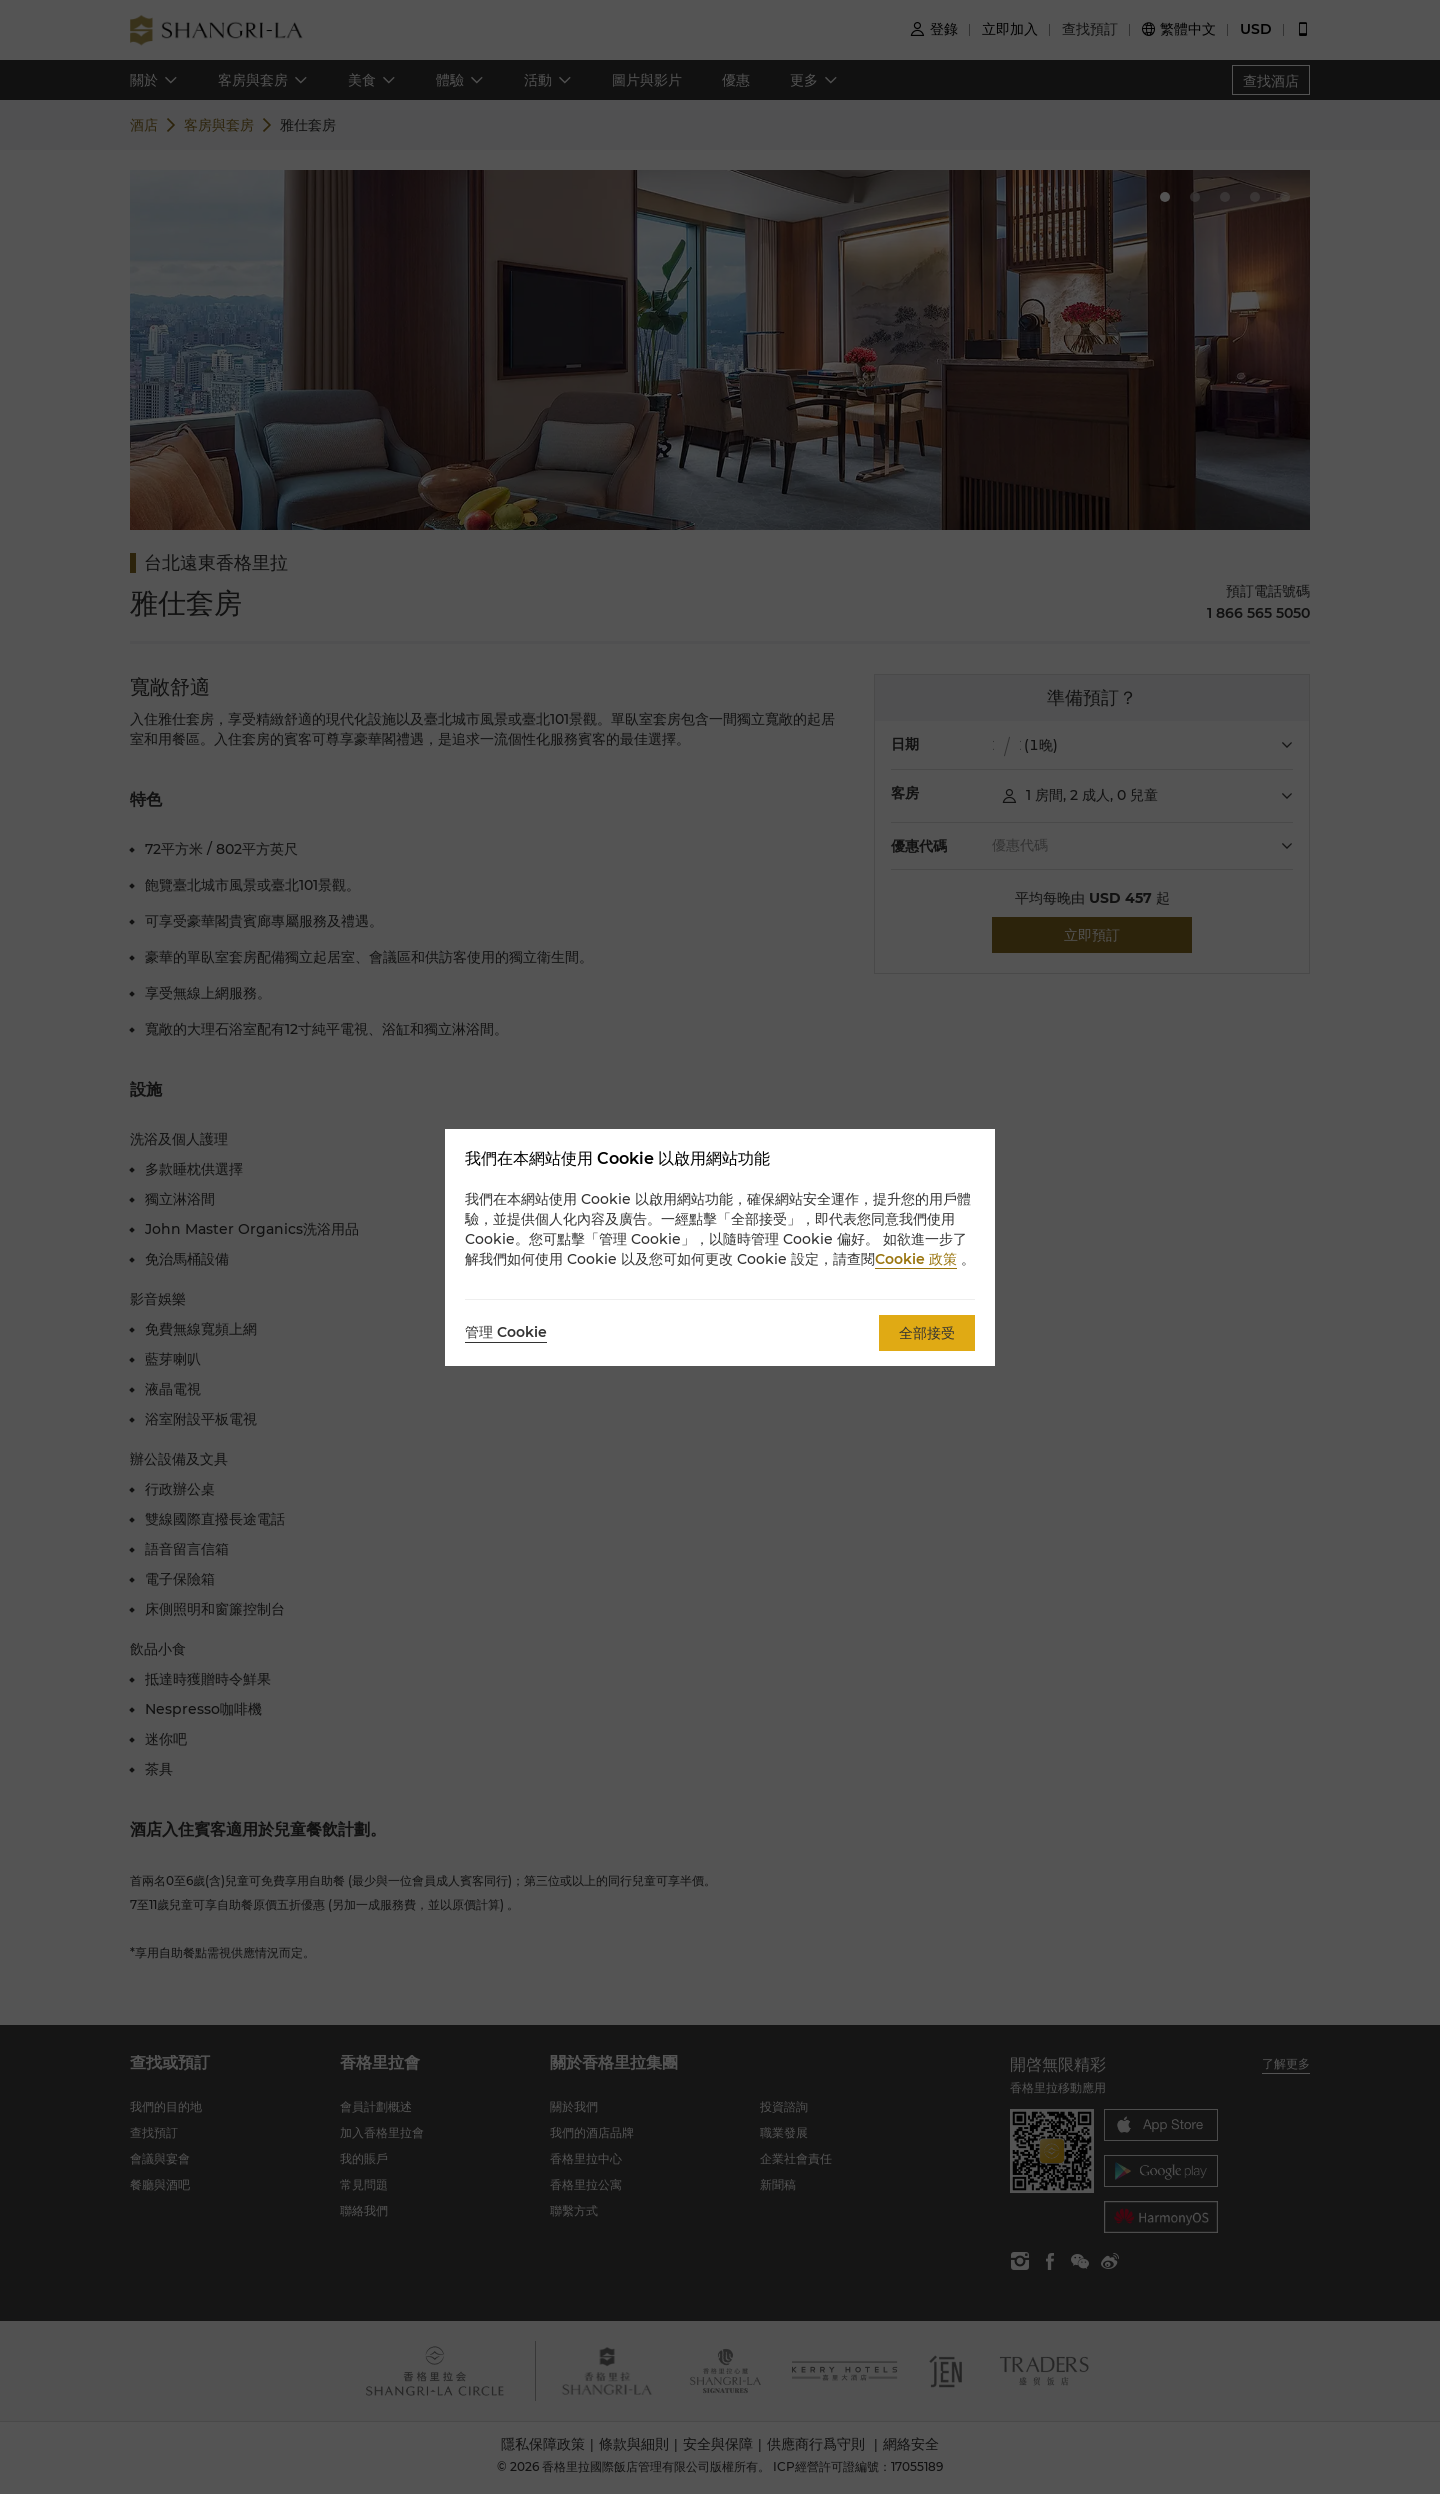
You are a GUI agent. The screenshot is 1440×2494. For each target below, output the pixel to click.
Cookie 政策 (916, 1259)
